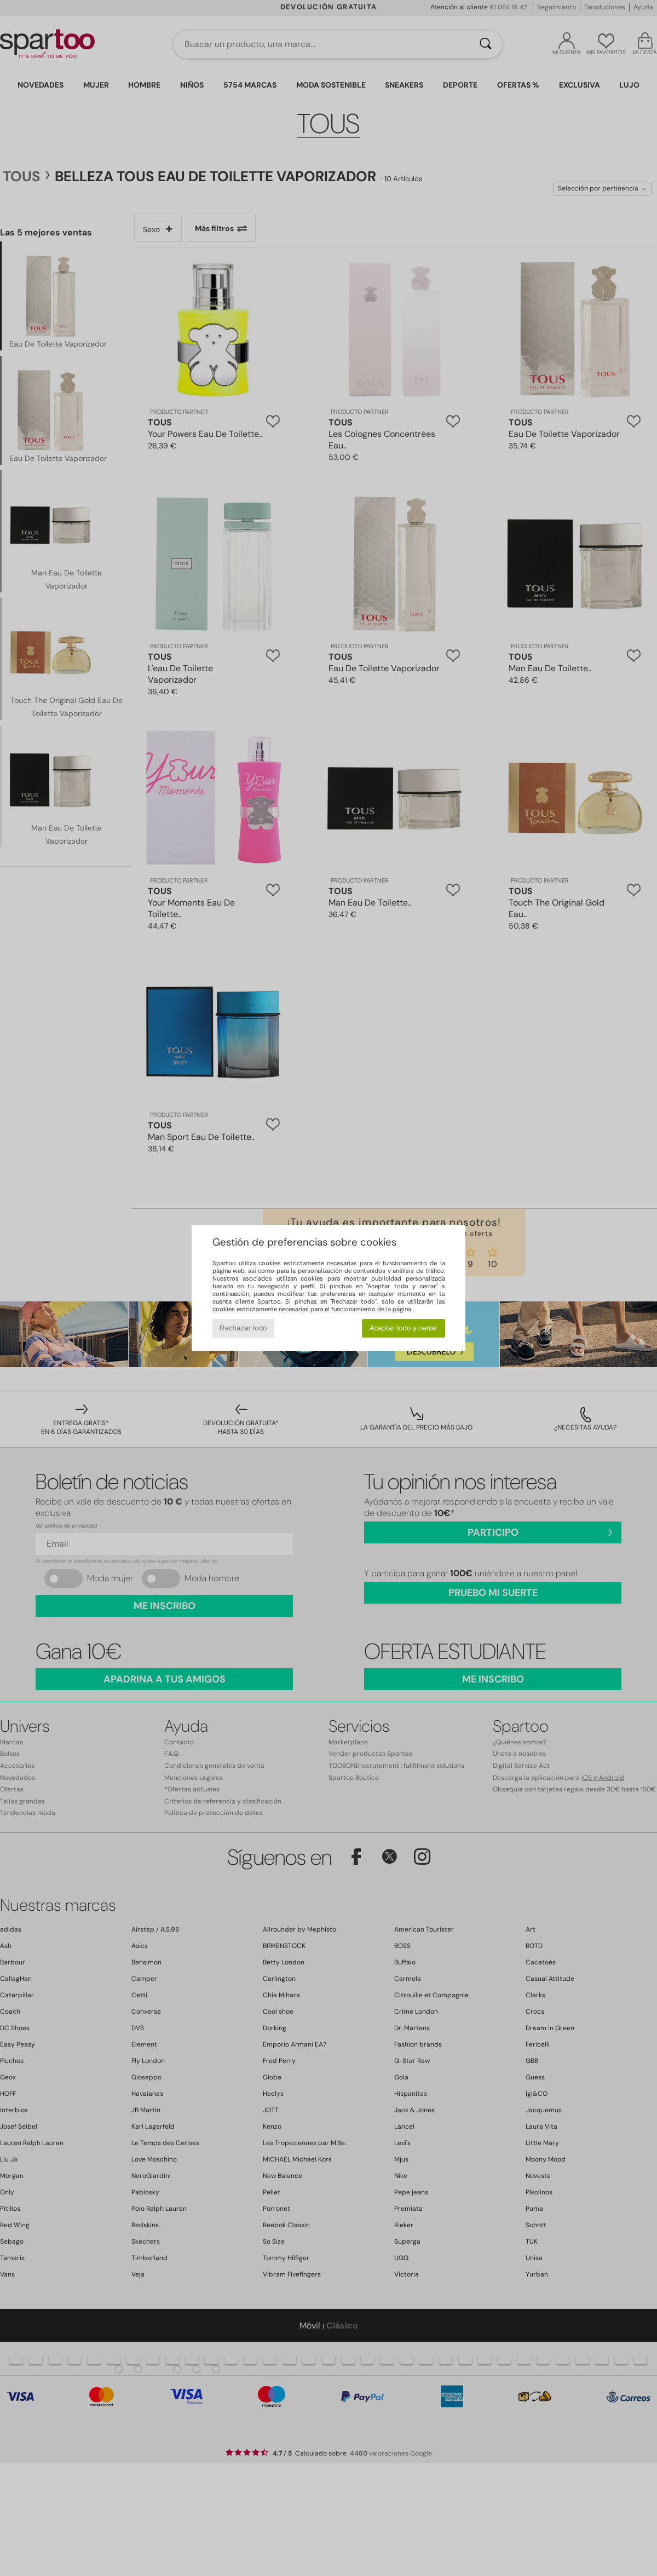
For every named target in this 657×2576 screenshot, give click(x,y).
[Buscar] (486, 44)
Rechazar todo (243, 1328)
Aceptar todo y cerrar (403, 1328)
